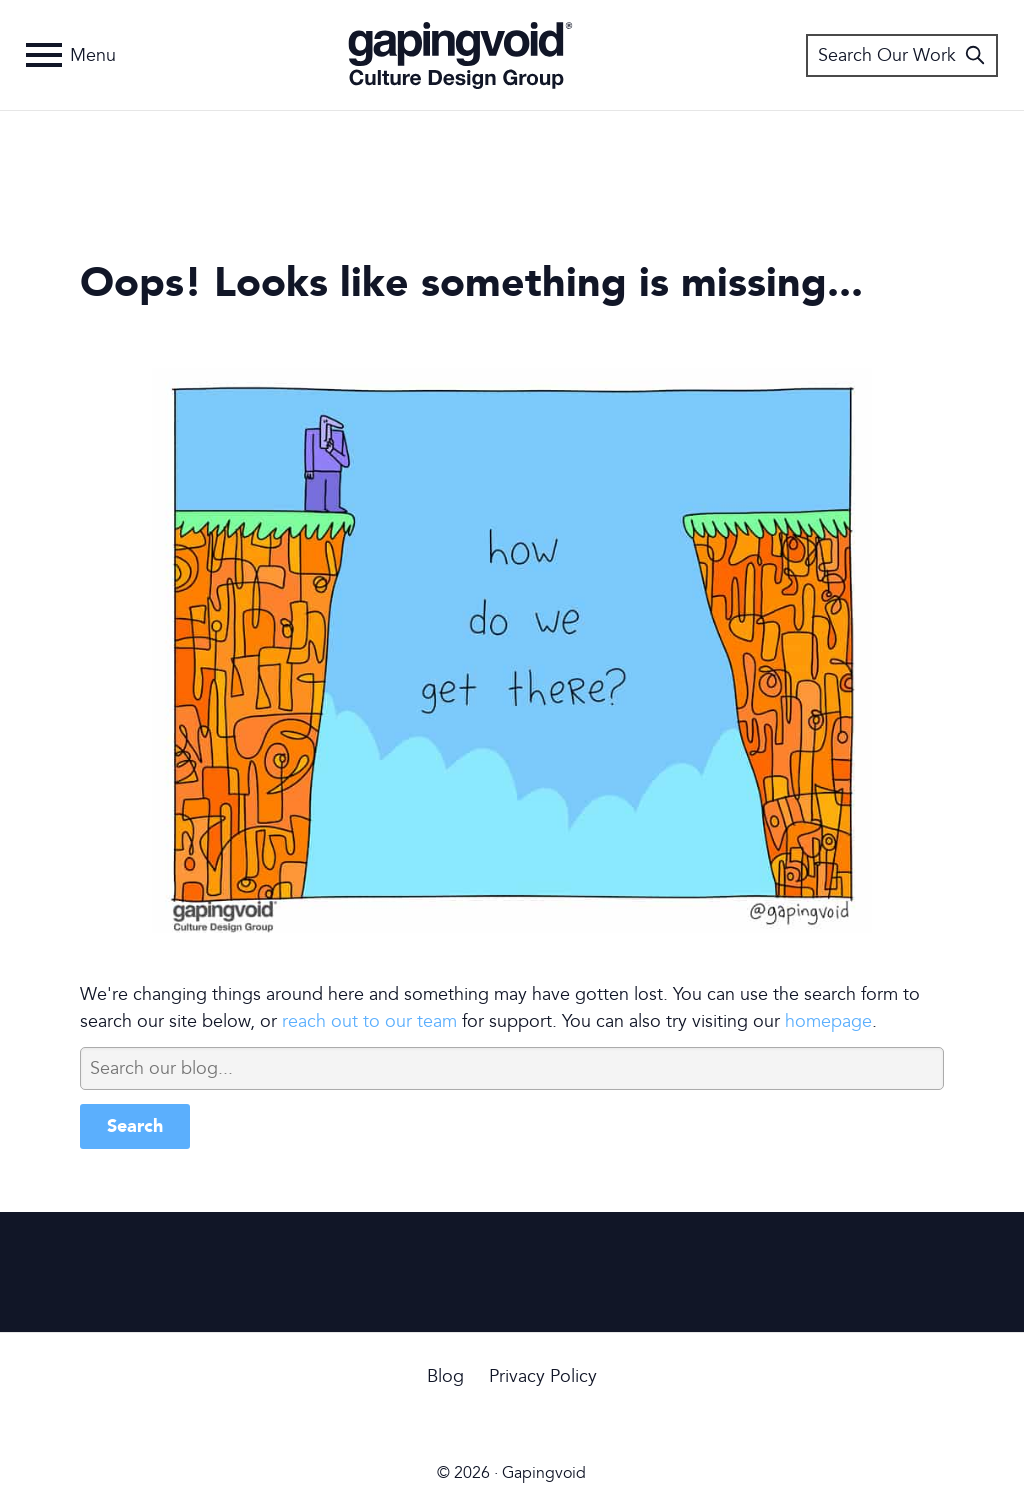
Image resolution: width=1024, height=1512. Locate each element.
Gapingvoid (460, 55)
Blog (445, 1376)
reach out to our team (369, 1021)
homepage (828, 1021)
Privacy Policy (543, 1376)
